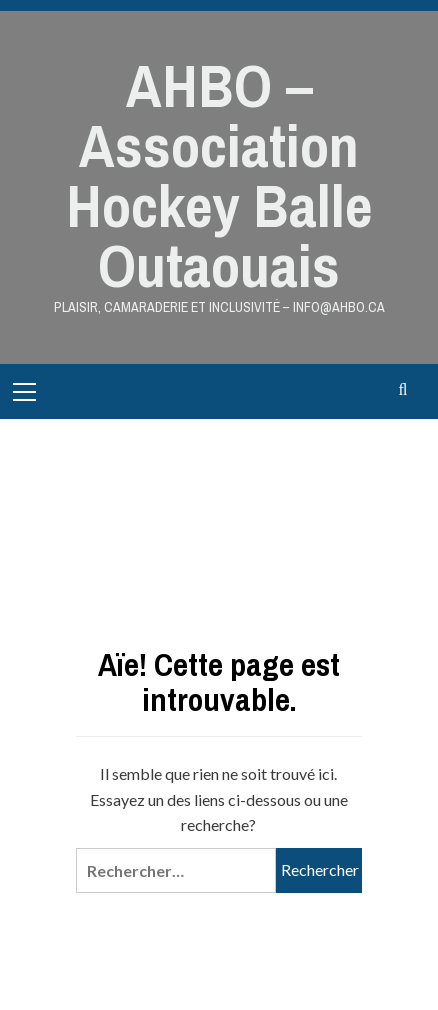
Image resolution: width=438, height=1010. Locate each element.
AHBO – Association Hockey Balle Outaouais (219, 175)
